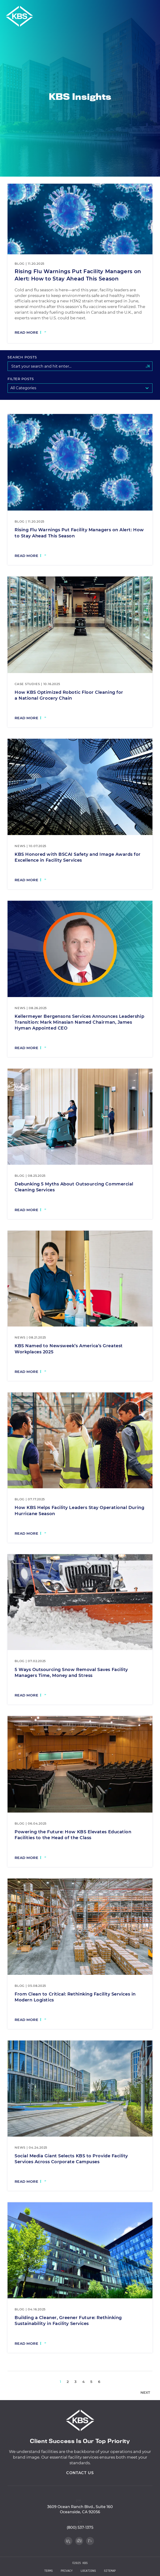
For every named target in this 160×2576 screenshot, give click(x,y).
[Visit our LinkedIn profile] (68, 2555)
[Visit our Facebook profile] (79, 2555)
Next (145, 2392)
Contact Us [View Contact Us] (80, 2486)
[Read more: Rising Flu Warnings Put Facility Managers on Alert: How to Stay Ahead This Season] (30, 333)
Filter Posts (21, 379)
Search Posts (22, 357)
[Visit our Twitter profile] (90, 2555)
